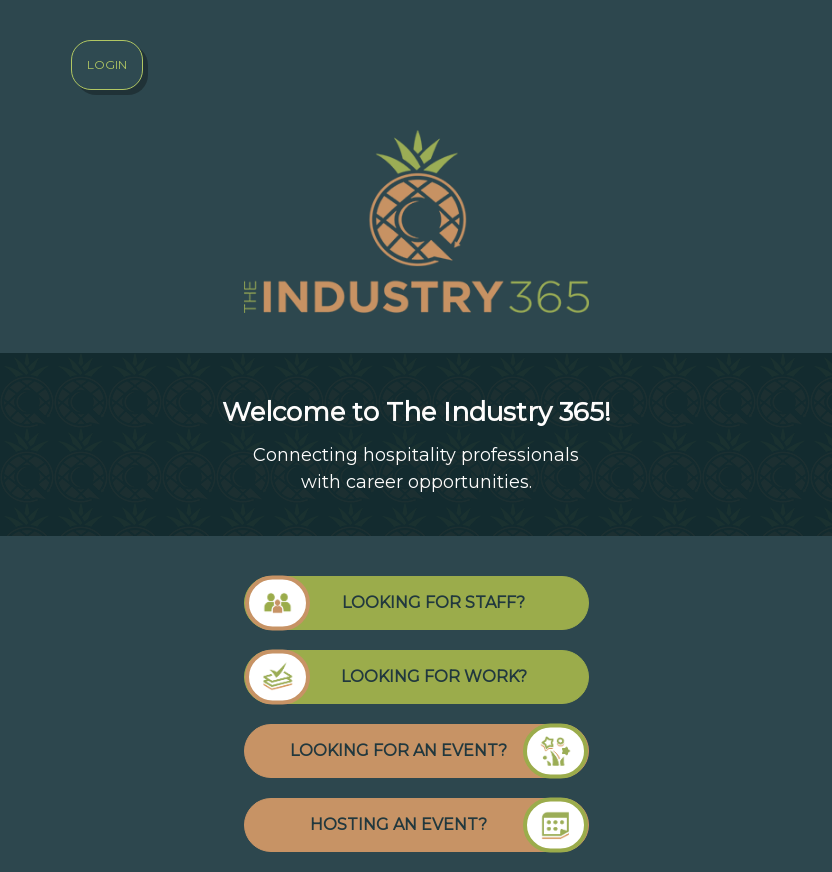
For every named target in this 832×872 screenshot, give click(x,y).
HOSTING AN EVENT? (449, 825)
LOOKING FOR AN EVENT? (439, 751)
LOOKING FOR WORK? (386, 677)
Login (107, 64)
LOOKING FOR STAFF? (385, 603)
